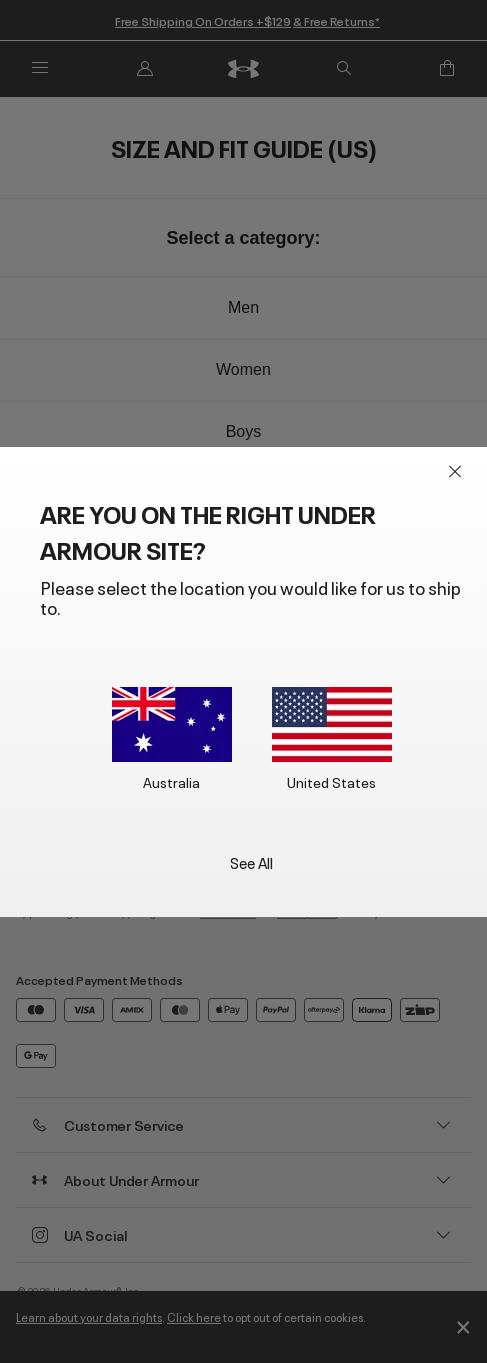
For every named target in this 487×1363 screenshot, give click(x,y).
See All (251, 861)
